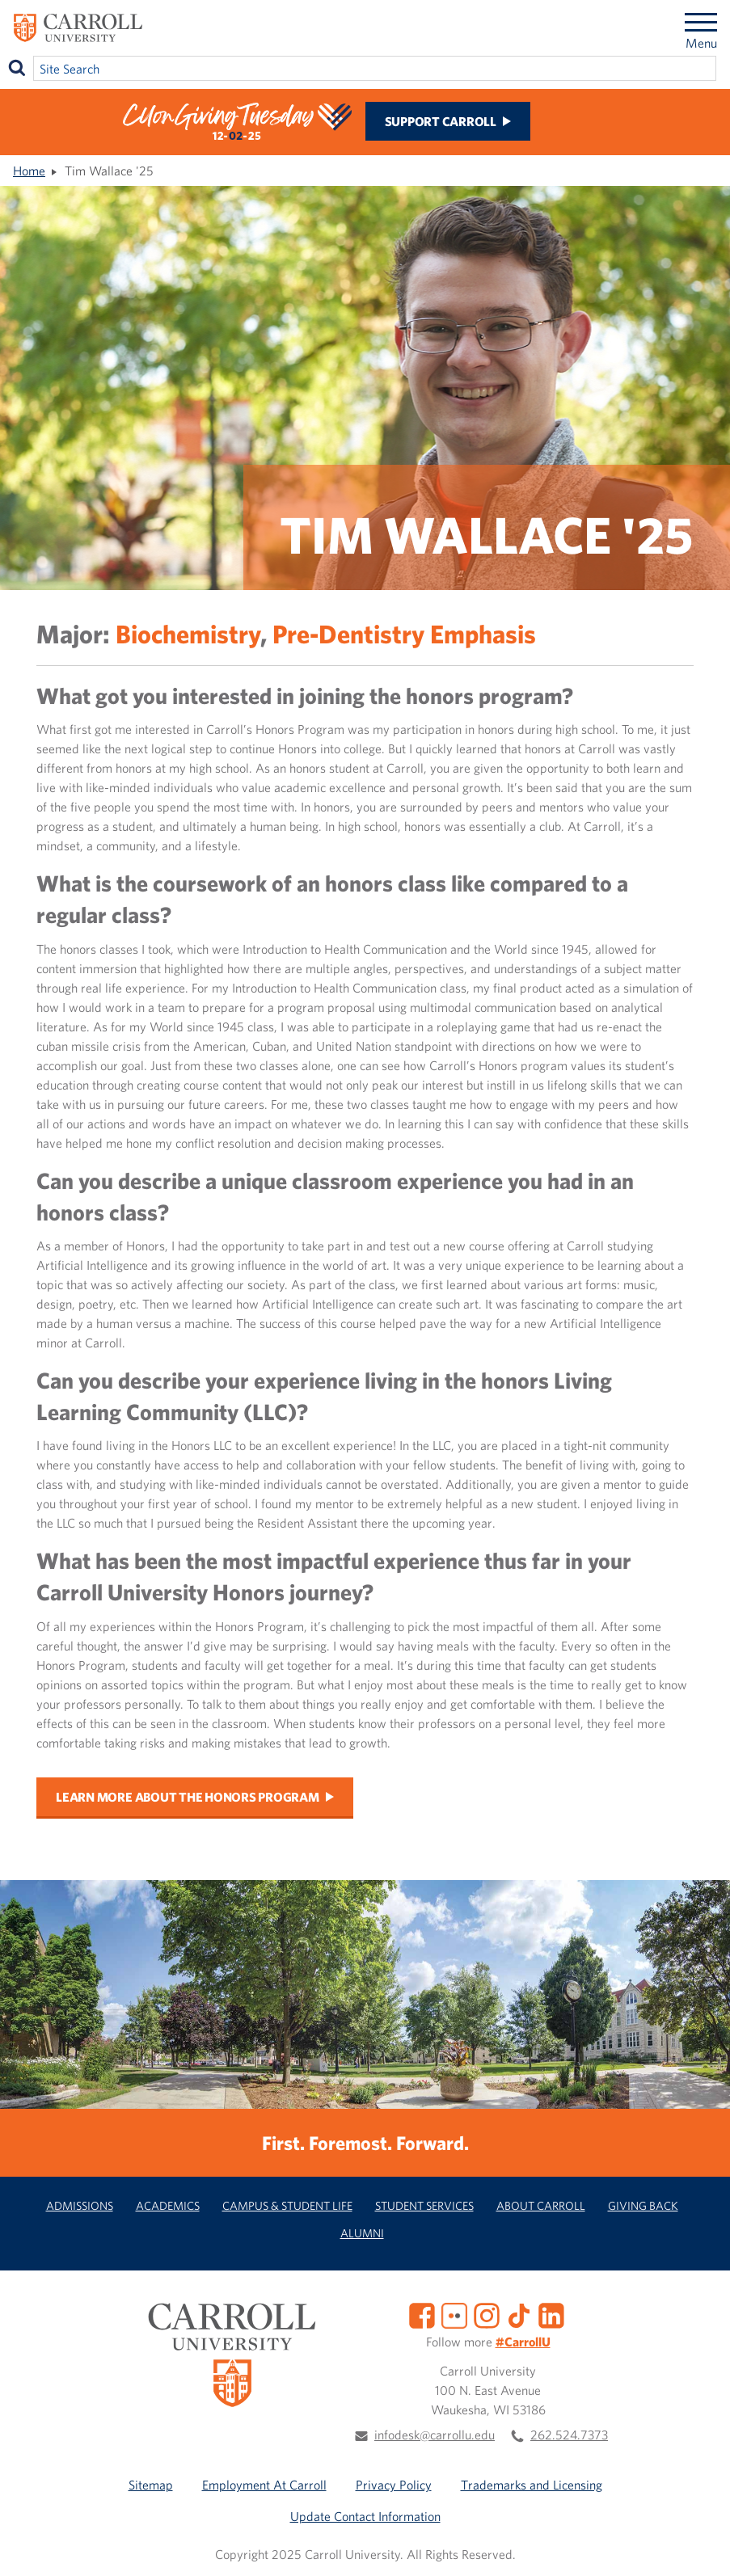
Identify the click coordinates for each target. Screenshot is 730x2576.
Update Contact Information (365, 2516)
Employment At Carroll (264, 2484)
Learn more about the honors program (187, 1797)
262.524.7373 (569, 2434)
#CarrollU (523, 2341)
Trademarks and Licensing (531, 2484)
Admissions (79, 2205)
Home (29, 170)
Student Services (424, 2205)
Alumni (362, 2233)
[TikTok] (519, 2314)
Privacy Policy (394, 2484)
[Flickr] (454, 2314)
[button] (700, 2546)
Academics (168, 2205)
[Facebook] (422, 2314)
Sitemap (151, 2484)
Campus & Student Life (287, 2205)
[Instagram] (487, 2314)
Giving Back (643, 2205)
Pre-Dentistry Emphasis (404, 633)
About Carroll (540, 2205)
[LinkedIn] (551, 2314)
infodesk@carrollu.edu (434, 2434)
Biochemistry (188, 633)
